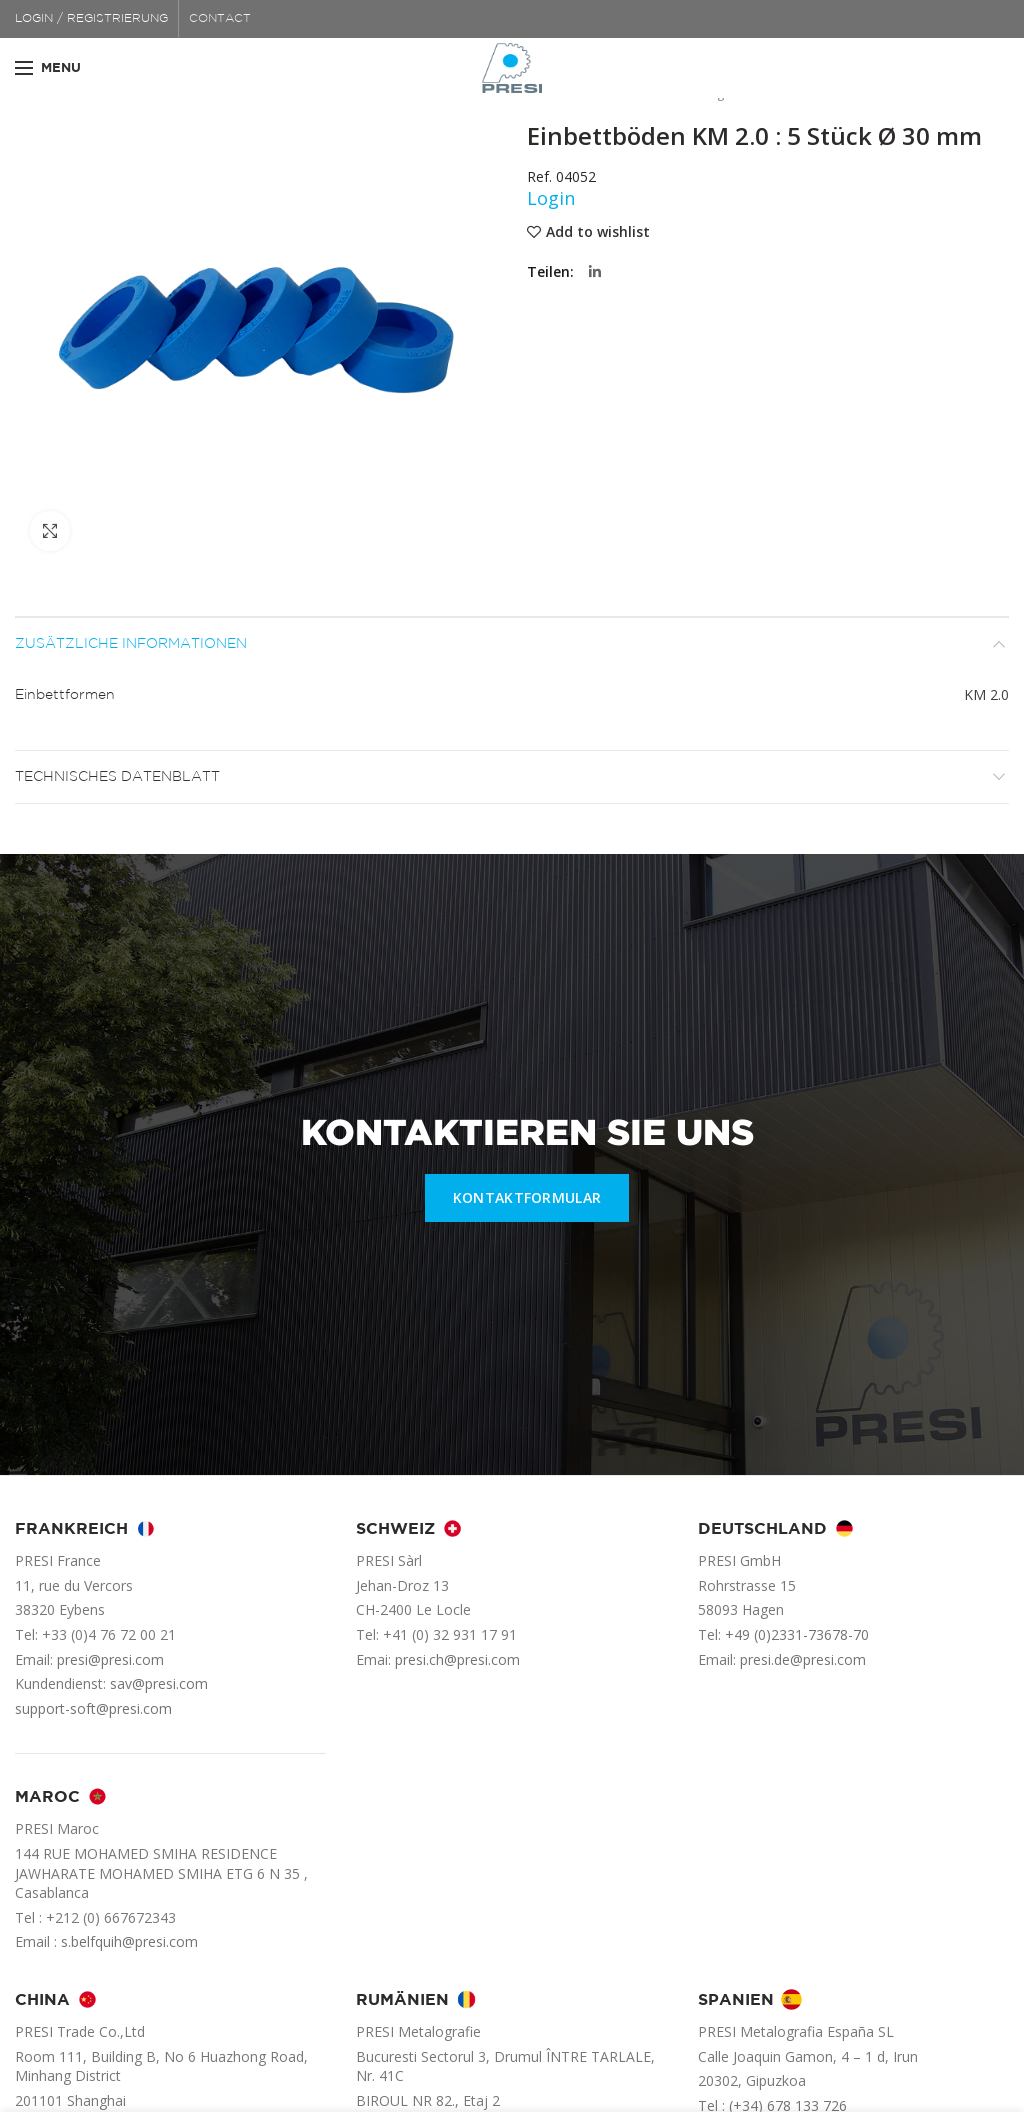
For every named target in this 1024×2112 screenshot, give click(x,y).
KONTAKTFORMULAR (527, 1197)
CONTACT (220, 18)
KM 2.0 (986, 694)
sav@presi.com (159, 1683)
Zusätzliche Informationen (131, 644)
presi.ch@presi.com (457, 1659)
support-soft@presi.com (93, 1708)
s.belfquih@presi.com (129, 1941)
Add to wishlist (598, 232)
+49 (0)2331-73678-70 (797, 1634)
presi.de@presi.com (803, 1659)
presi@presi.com (110, 1659)
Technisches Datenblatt (117, 777)
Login (551, 198)
